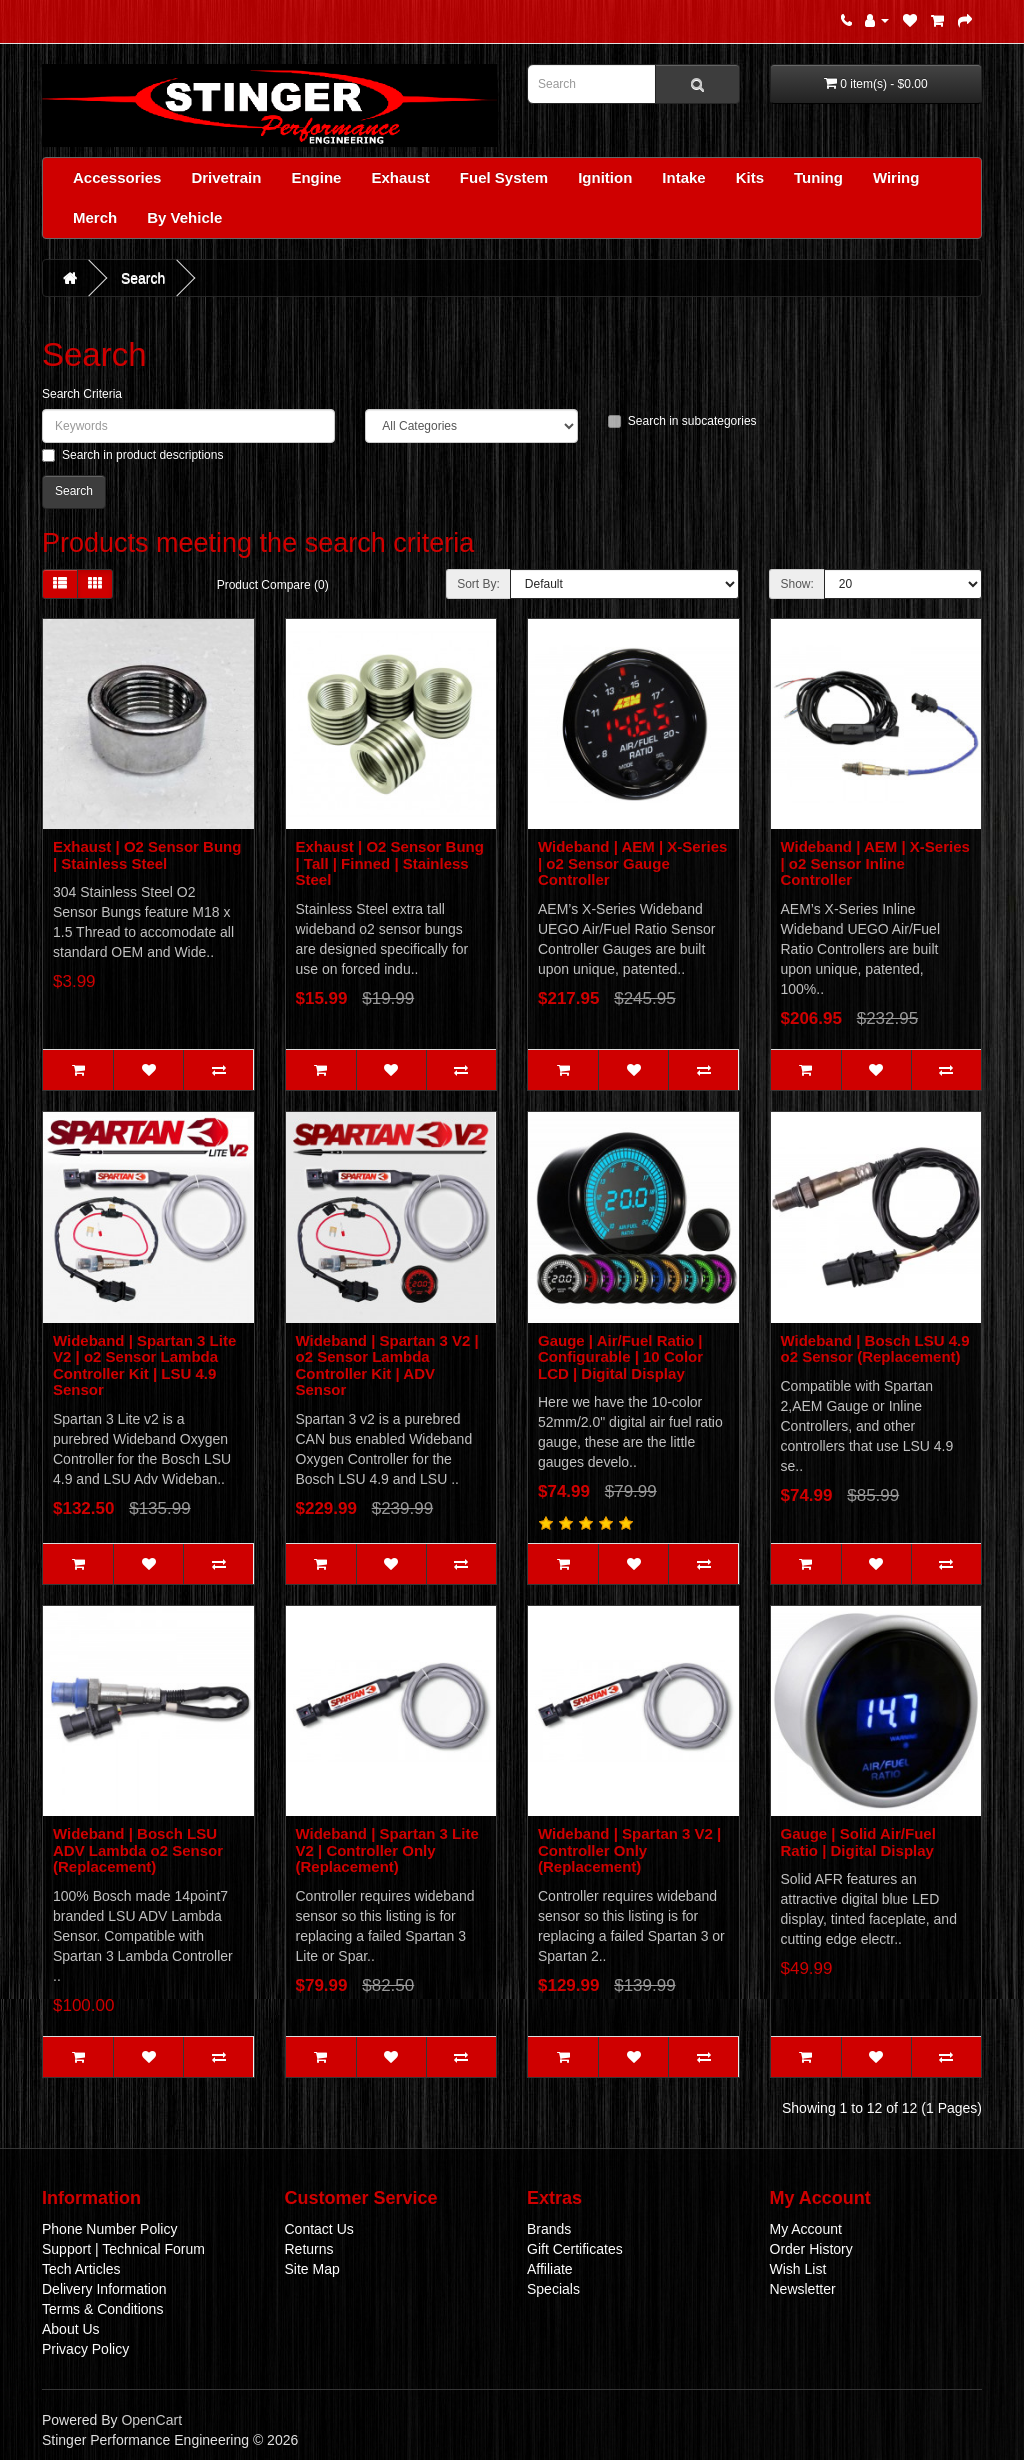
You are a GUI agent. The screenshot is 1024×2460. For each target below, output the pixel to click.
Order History (811, 2249)
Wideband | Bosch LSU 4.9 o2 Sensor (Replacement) (875, 1349)
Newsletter (803, 2289)
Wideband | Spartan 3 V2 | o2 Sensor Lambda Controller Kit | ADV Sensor (387, 1365)
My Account (806, 2229)
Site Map (312, 2269)
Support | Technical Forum (123, 2249)
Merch (95, 217)
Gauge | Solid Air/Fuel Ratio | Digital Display (858, 1842)
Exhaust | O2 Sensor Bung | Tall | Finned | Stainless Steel (390, 863)
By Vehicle (184, 217)
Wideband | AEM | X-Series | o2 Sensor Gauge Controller (632, 863)
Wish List (798, 2269)
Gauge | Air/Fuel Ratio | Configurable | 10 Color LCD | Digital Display (620, 1357)
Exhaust (400, 177)
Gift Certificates (575, 2249)
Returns (309, 2249)
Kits (750, 177)
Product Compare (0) (273, 585)
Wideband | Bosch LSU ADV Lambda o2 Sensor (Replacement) (138, 1850)
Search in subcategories (682, 421)
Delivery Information (104, 2289)
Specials (553, 2289)
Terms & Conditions (102, 2309)
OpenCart (151, 2420)
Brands (549, 2229)
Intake (683, 177)
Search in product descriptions (132, 455)
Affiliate (550, 2269)
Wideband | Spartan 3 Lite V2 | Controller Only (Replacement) (387, 1850)
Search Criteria (82, 394)
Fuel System (504, 177)
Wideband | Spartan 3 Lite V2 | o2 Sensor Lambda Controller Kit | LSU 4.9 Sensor (144, 1365)
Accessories (117, 177)
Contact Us (319, 2229)
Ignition (605, 177)
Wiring (896, 177)
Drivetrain (226, 177)
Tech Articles (81, 2269)
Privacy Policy (85, 2349)
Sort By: (478, 584)
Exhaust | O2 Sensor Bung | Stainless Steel (147, 855)
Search (143, 278)
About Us (71, 2329)
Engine (316, 177)
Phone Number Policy (109, 2229)
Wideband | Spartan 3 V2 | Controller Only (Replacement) (629, 1850)
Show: (796, 584)
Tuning (818, 177)
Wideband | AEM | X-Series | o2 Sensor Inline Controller (875, 863)
